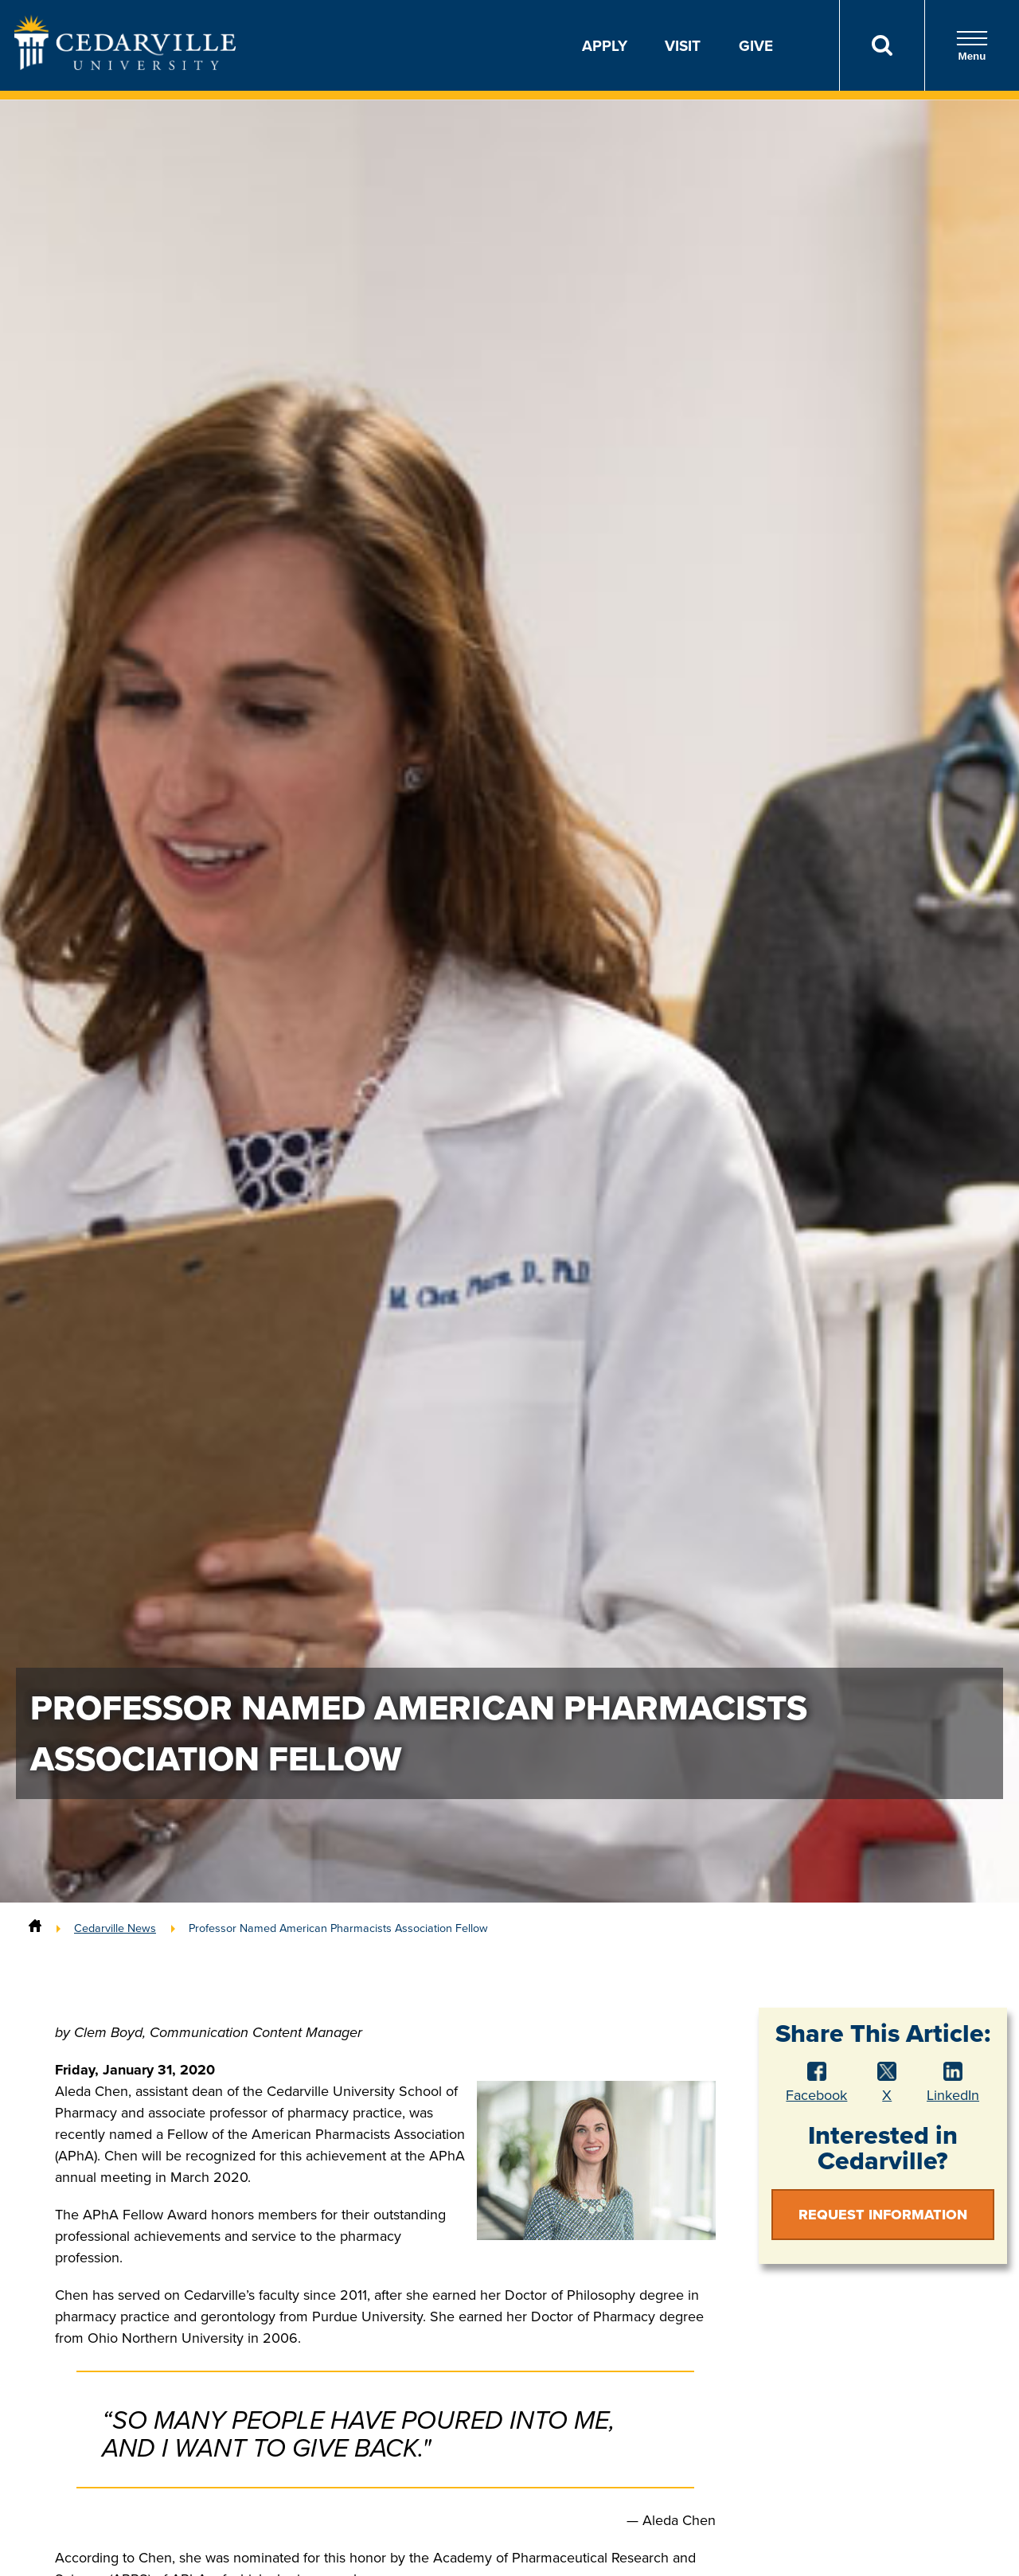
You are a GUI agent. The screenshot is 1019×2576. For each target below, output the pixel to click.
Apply (604, 45)
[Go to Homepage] (125, 65)
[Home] (35, 1928)
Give (756, 45)
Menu (972, 45)
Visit (683, 45)
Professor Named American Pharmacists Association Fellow (338, 1928)
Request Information (882, 2214)
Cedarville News (115, 1928)
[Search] (881, 45)
